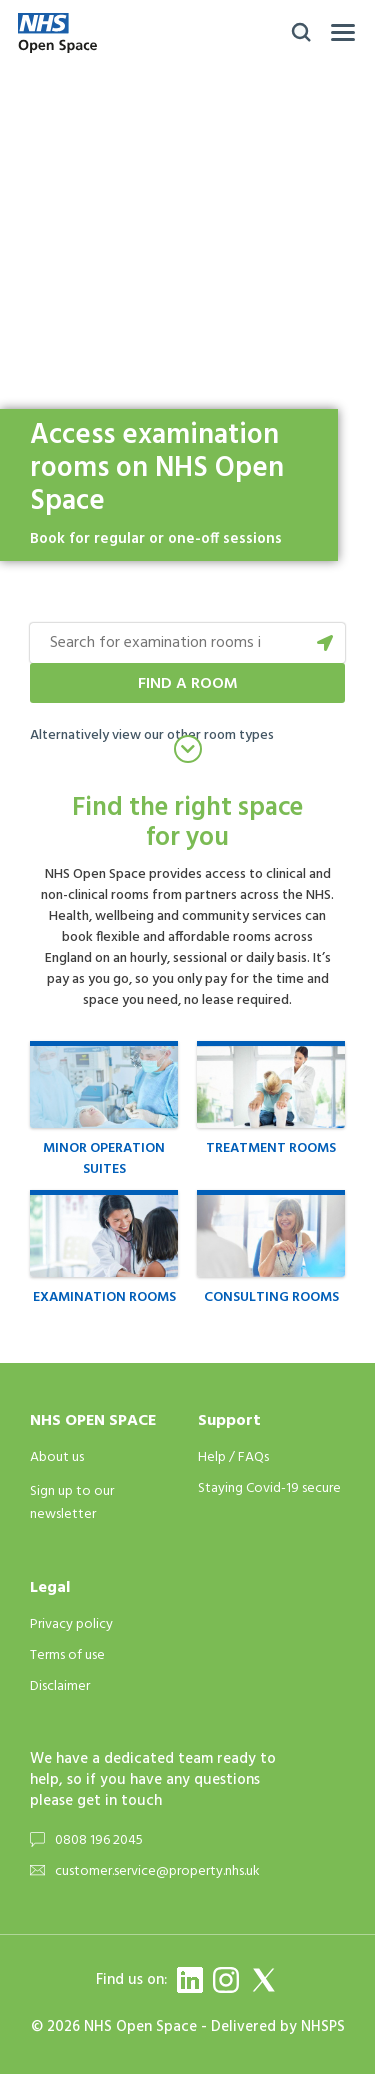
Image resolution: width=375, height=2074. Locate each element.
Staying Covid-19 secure (269, 1488)
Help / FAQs (233, 1457)
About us (57, 1457)
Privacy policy (71, 1624)
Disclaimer (60, 1686)
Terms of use (67, 1655)
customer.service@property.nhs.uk (157, 1871)
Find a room (188, 684)
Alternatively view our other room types (152, 735)
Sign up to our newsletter (72, 1502)
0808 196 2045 (99, 1840)
